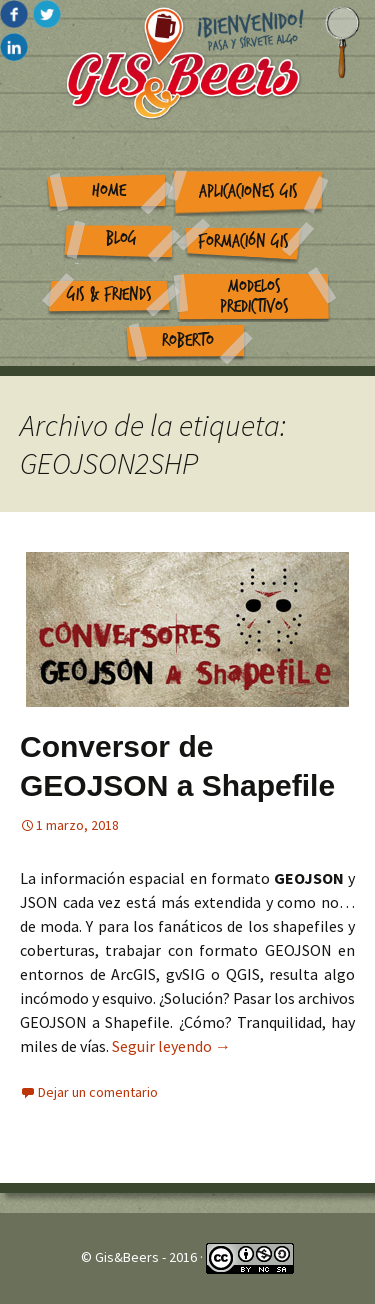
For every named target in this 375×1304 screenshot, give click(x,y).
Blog (121, 238)
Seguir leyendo (171, 1046)
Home (109, 190)
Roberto (188, 340)
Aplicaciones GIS (248, 191)
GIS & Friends (109, 294)
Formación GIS (243, 241)
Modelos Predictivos (254, 297)
